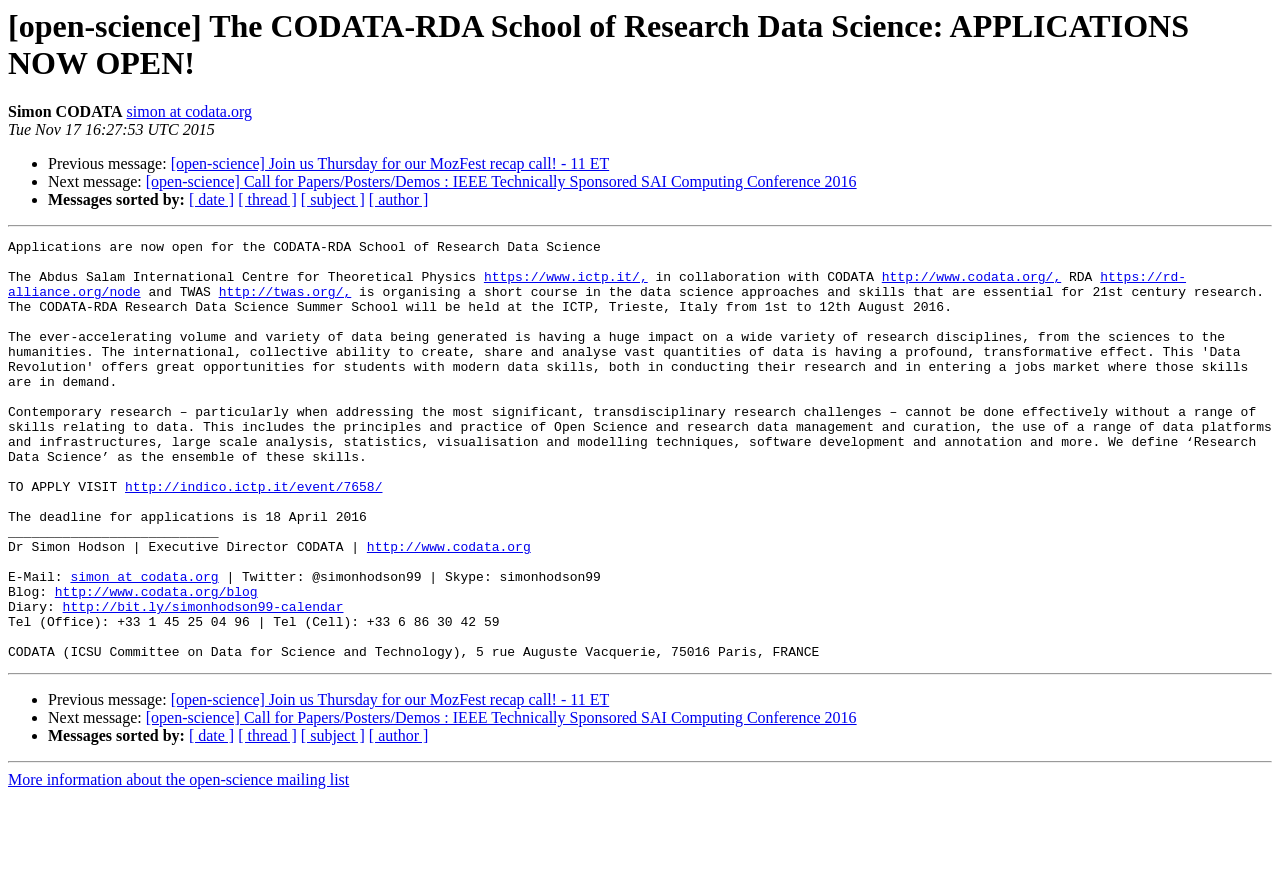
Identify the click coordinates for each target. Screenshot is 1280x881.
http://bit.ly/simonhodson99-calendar (203, 681)
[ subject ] (333, 199)
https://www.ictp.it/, (566, 285)
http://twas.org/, (285, 303)
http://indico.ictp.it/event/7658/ (253, 537)
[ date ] (211, 199)
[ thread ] (267, 199)
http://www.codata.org (449, 609)
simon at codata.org (189, 111)
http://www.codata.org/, (971, 285)
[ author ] (399, 199)
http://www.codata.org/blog (156, 663)
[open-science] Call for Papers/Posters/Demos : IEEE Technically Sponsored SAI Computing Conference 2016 (501, 181)
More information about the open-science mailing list (178, 863)
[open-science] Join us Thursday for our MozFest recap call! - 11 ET (390, 163)
